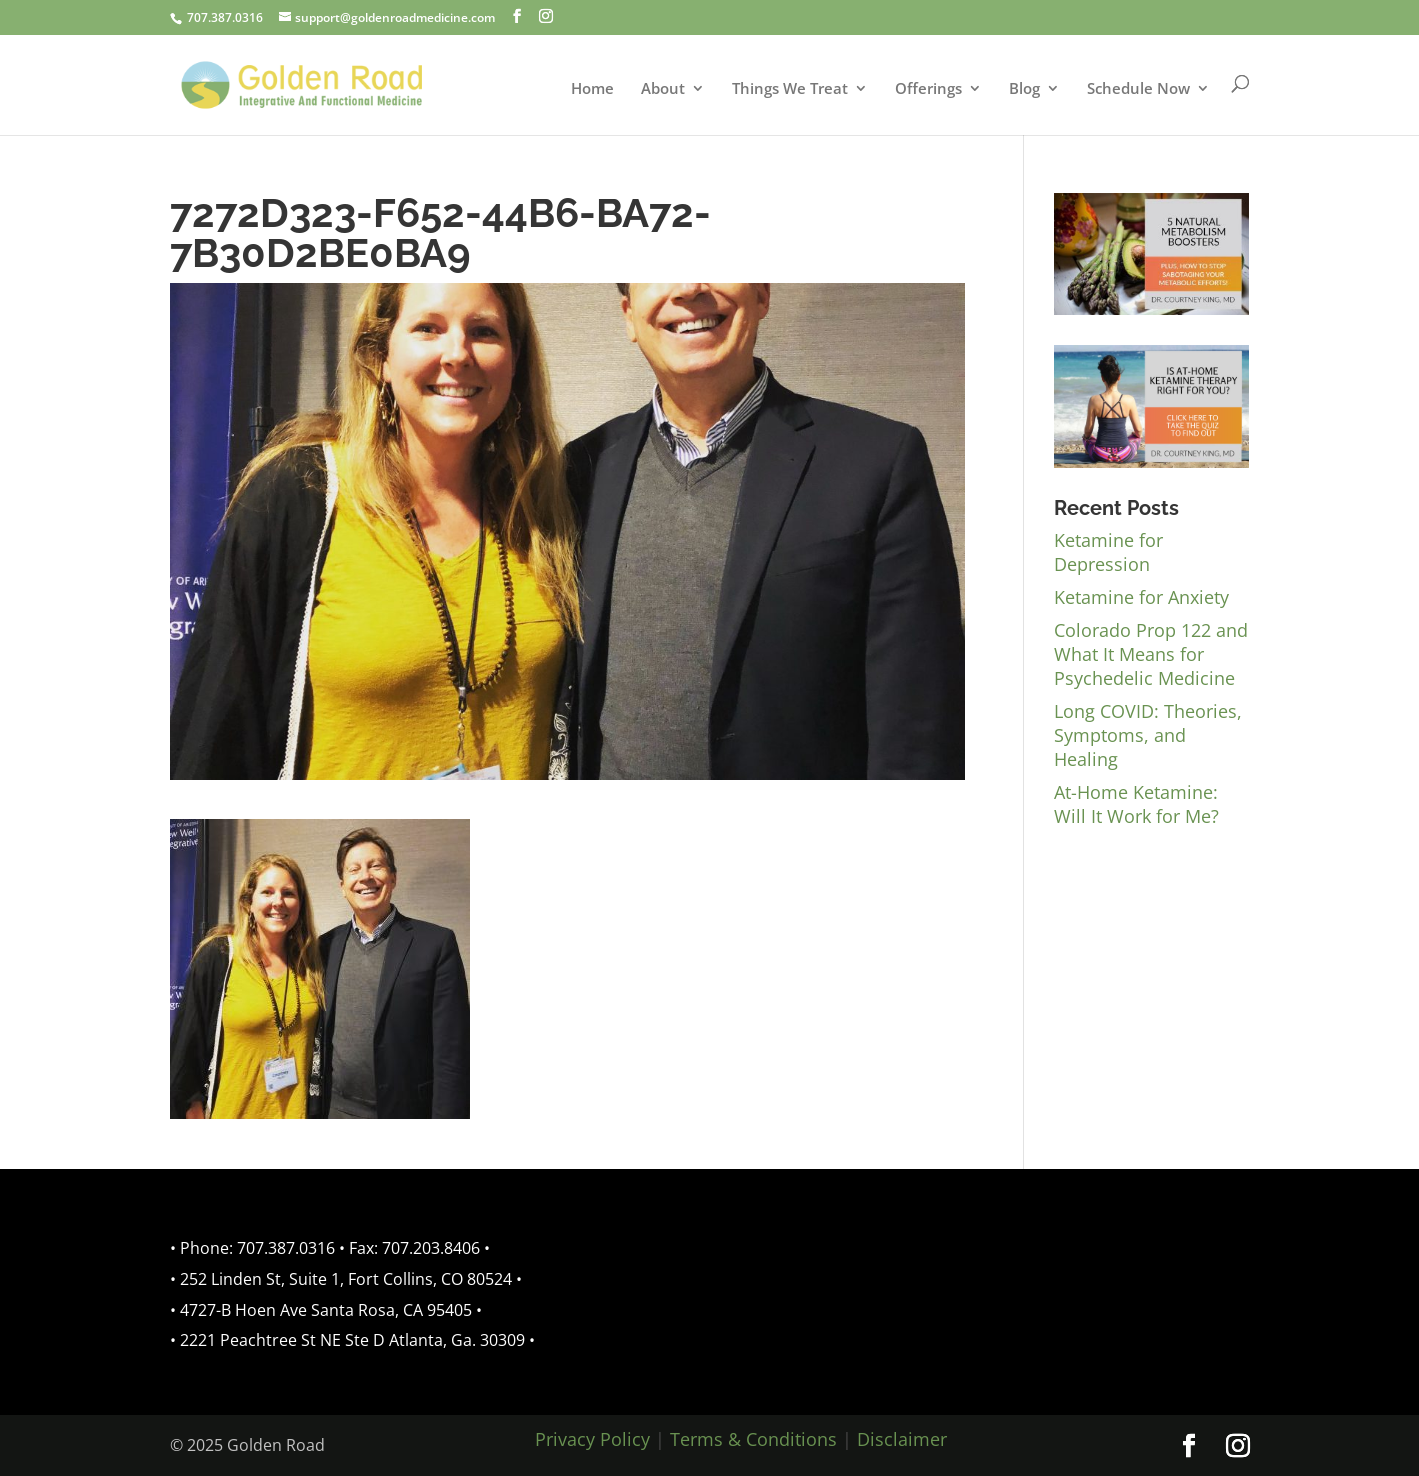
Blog (1024, 89)
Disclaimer (902, 1439)
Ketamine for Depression (1108, 552)
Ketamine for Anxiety (1141, 597)
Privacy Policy (592, 1439)
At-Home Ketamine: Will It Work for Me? (1136, 804)
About (663, 89)
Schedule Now (1138, 89)
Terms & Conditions (753, 1439)
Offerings (928, 89)
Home (592, 89)
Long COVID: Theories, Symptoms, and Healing (1148, 735)
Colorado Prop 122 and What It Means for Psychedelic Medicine (1151, 654)
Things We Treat (790, 89)
